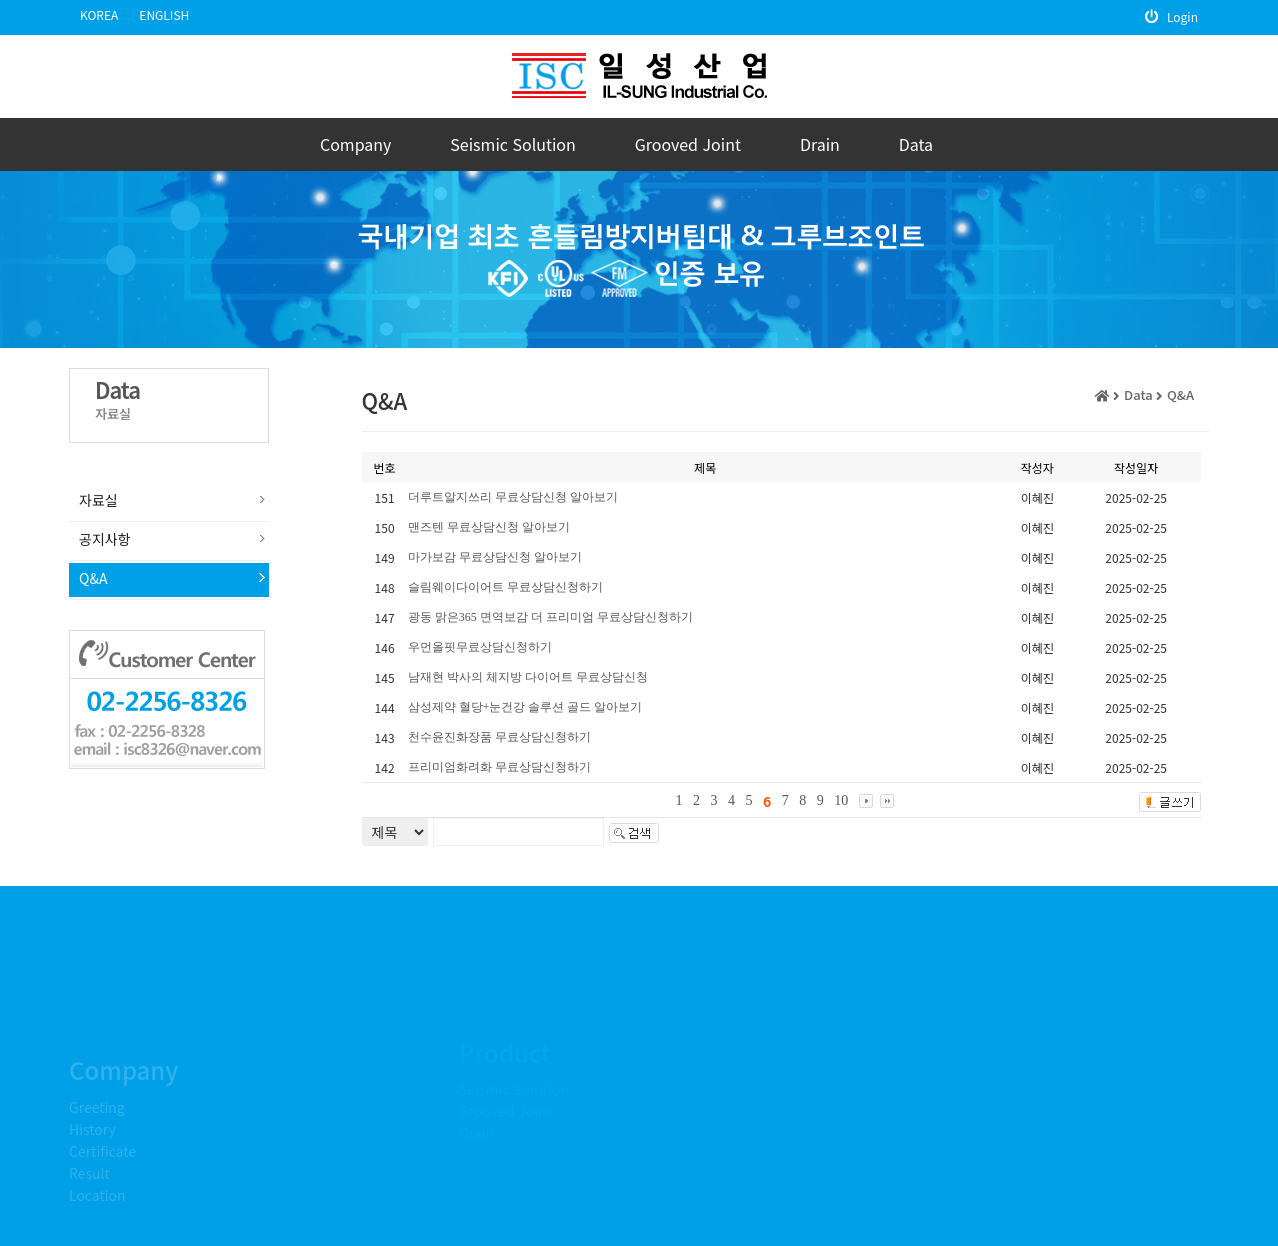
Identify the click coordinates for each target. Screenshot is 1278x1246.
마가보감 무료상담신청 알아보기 (495, 557)
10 (841, 800)
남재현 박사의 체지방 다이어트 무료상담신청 (528, 677)
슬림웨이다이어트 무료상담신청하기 (505, 587)
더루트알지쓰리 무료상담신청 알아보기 (513, 497)
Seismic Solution (513, 144)
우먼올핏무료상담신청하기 (480, 647)
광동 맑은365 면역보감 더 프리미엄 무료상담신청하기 (550, 617)
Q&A (93, 578)
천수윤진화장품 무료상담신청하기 (499, 737)
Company (355, 144)
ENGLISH (164, 14)
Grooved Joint (688, 144)
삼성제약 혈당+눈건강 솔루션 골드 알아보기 (525, 707)
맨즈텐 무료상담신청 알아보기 (489, 527)
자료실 (98, 500)
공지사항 (105, 539)
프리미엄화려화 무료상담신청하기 (499, 767)
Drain (820, 144)
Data (916, 144)
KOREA (99, 14)
